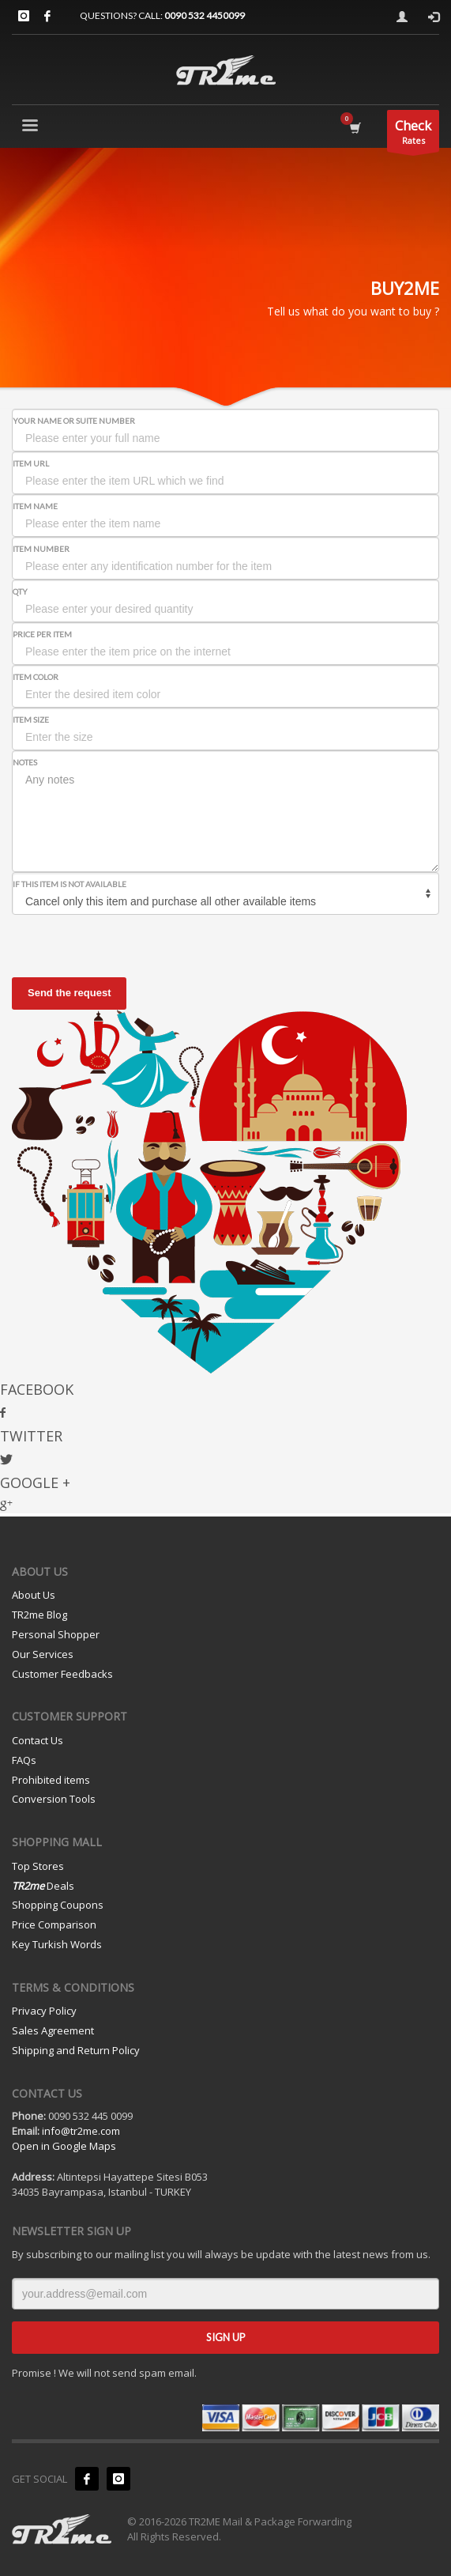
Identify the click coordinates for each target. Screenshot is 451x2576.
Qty (20, 591)
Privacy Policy (44, 2011)
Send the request (69, 993)
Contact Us (37, 1740)
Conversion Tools (54, 1799)
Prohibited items (51, 1780)
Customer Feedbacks (62, 1674)
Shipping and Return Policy (76, 2050)
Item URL (31, 463)
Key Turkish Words (57, 1944)
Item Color (35, 677)
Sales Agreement (53, 2030)
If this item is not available (69, 884)
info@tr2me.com (81, 2131)
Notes (25, 762)
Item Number (41, 548)
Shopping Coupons (57, 1905)
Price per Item (42, 634)
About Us (33, 1595)
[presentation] (132, 945)
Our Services (42, 1654)
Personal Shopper (56, 1634)
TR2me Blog (39, 1614)
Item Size (31, 719)
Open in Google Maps (64, 2146)
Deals (43, 1886)
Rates (413, 134)
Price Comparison (54, 1924)
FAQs (24, 1760)
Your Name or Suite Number (74, 420)
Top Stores (38, 1866)
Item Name (35, 506)
